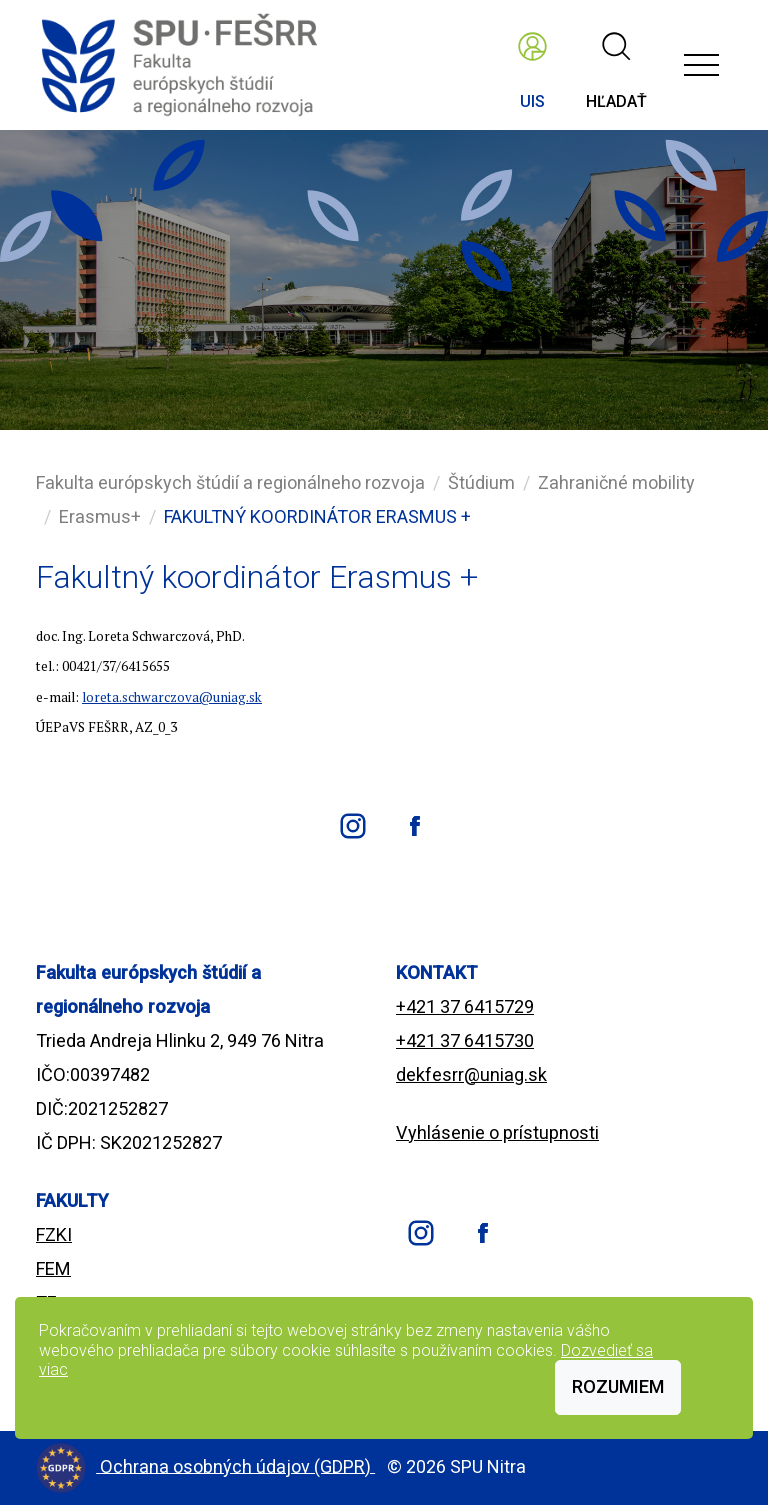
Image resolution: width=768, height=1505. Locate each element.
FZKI (54, 1234)
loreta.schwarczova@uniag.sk (172, 697)
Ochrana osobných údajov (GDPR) (237, 1465)
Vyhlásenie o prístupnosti (497, 1132)
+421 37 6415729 (465, 1006)
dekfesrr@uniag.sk (471, 1074)
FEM (53, 1268)
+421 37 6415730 (465, 1040)
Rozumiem (618, 1386)
